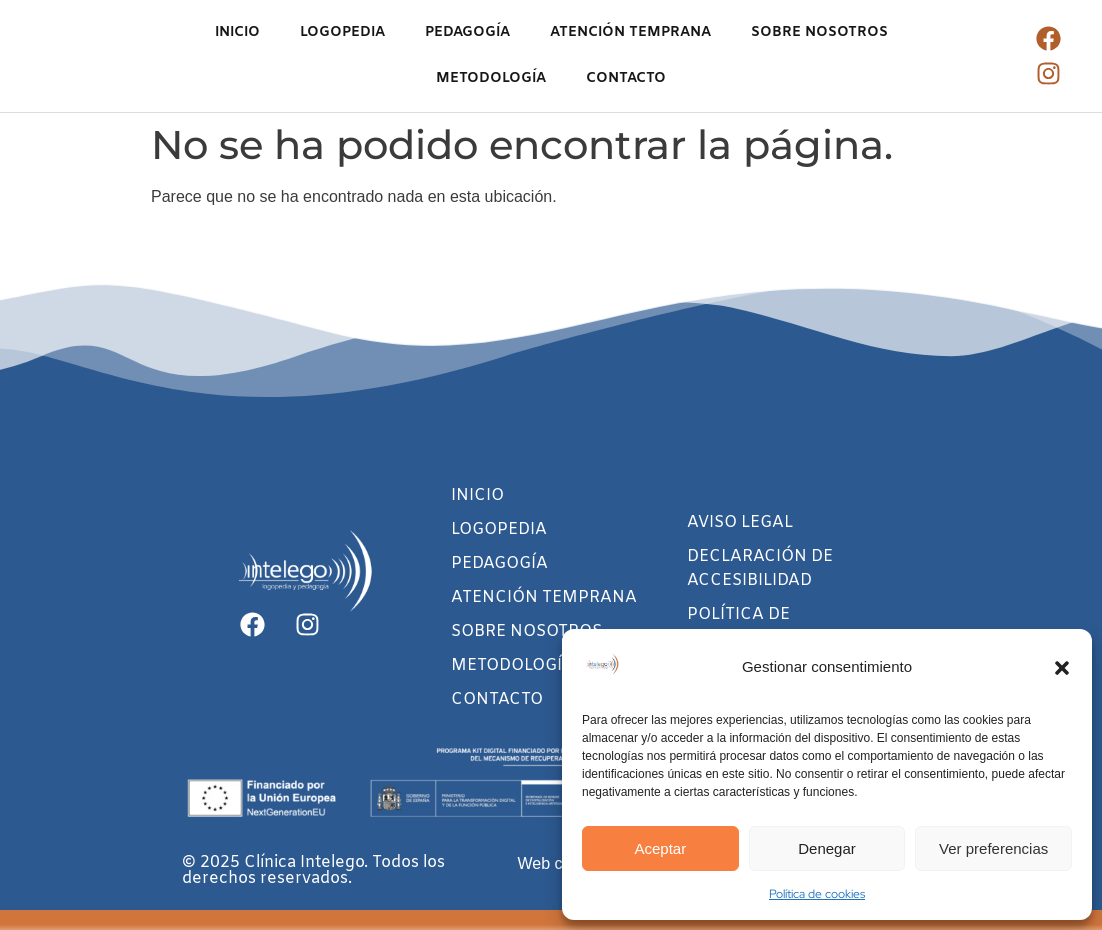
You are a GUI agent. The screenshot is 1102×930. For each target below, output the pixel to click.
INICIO (237, 32)
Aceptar (660, 848)
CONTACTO (626, 78)
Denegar (827, 848)
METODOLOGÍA (491, 78)
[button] (1062, 668)
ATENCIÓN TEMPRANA (630, 32)
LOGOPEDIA (342, 32)
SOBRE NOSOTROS (819, 32)
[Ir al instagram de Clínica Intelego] (1048, 73)
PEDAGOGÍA (467, 32)
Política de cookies (817, 894)
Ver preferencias (993, 848)
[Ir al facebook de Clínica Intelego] (1048, 38)
